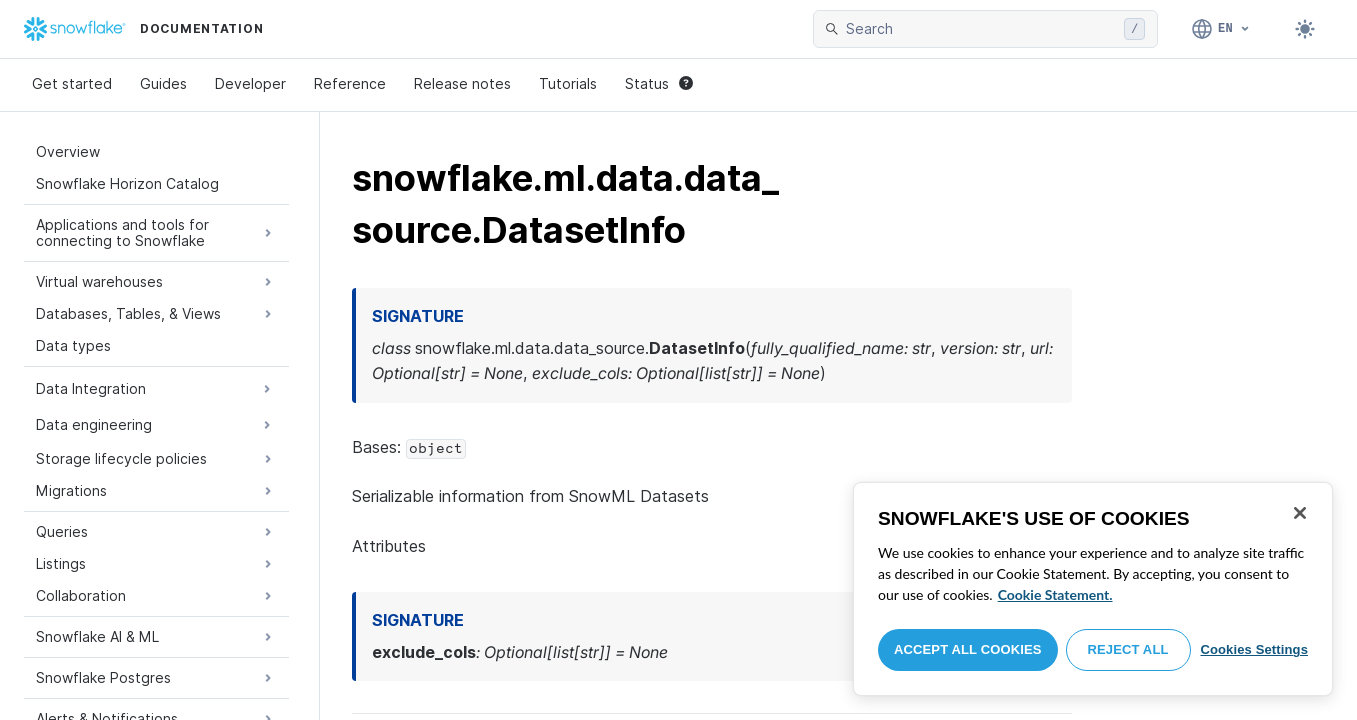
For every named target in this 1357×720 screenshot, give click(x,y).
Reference (350, 83)
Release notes (462, 83)
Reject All (1128, 649)
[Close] (1300, 513)
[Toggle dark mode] (1305, 29)
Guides (163, 83)
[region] (1093, 589)
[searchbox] (981, 29)
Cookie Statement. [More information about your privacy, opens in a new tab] (1055, 594)
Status (659, 83)
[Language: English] (1221, 29)
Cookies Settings (1254, 649)
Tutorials (568, 83)
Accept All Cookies (968, 649)
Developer (250, 83)
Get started (72, 83)
